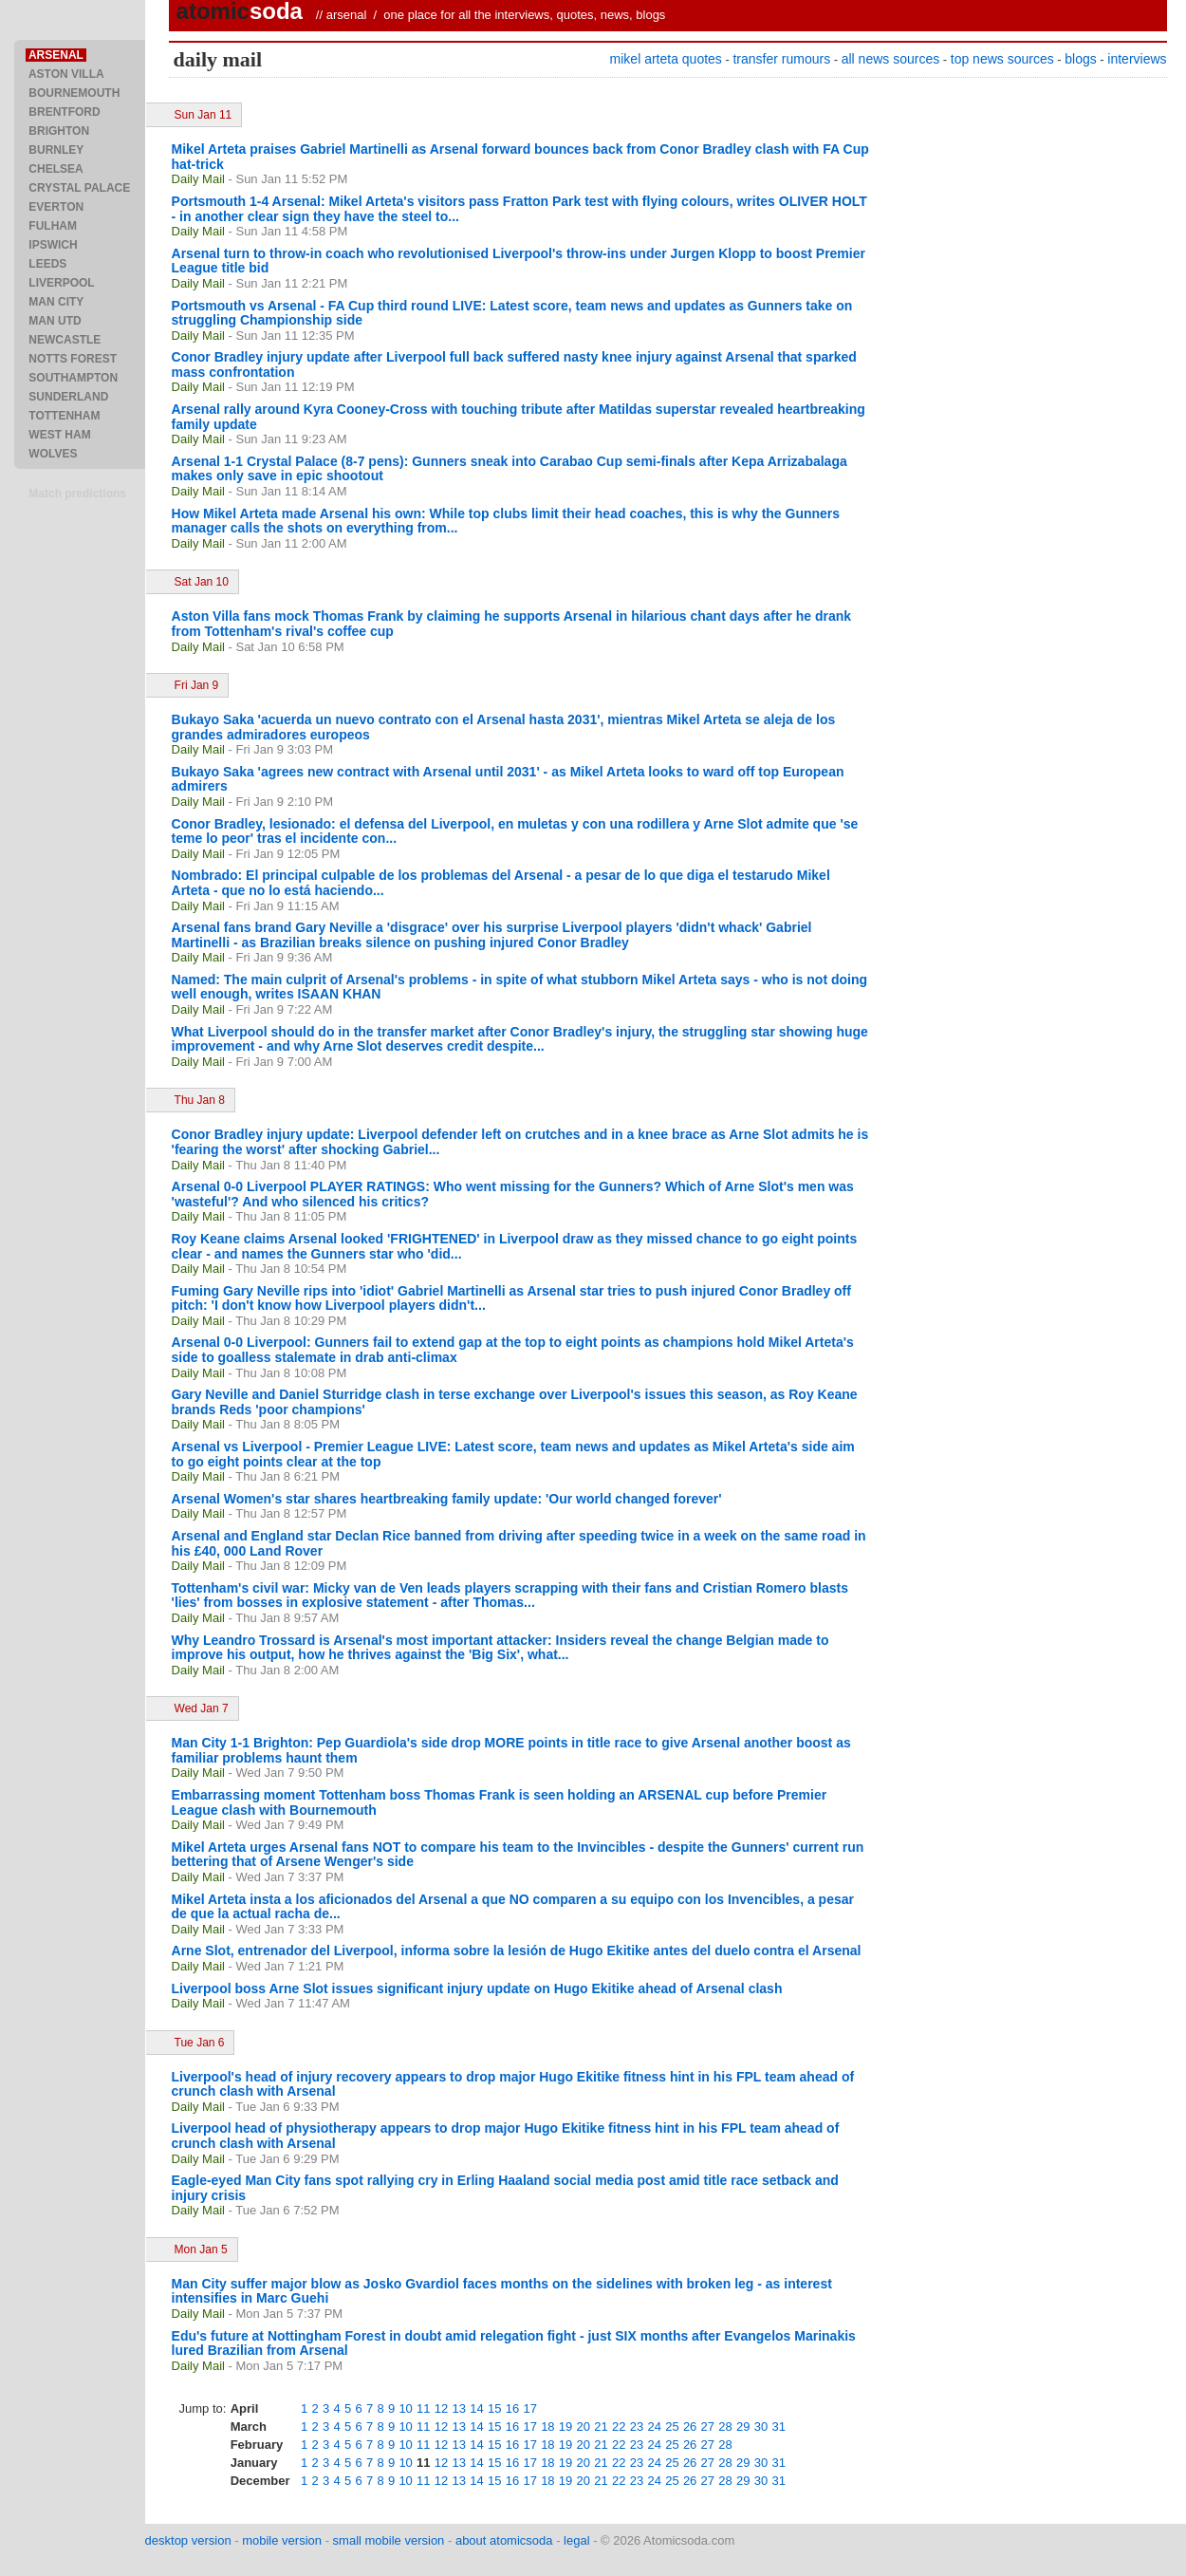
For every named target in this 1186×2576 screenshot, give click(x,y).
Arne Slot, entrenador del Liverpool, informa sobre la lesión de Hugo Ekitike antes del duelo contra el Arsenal (517, 1950)
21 (600, 2426)
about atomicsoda (504, 2540)
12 (441, 2408)
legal (576, 2540)
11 (423, 2408)
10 (405, 2408)
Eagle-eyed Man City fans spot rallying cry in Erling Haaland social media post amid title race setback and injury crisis (505, 2188)
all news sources (891, 58)
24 (653, 2426)
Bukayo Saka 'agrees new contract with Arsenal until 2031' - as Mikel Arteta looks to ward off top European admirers (508, 779)
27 (707, 2426)
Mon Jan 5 (201, 2249)
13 (459, 2408)
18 (547, 2426)
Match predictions (77, 493)
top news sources (1002, 58)
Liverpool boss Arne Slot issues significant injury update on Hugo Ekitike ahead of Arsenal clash (477, 1988)
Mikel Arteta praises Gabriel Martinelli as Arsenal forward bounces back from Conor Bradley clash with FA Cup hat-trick (520, 156)
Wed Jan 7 (202, 1708)
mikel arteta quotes (666, 58)
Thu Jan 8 (200, 1100)
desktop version (188, 2540)
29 (743, 2426)
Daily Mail (198, 179)
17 (529, 2408)
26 (689, 2426)
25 (671, 2426)
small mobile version (389, 2540)
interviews (1136, 58)
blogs (1080, 58)
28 (725, 2426)
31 (778, 2426)
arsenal (346, 15)
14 (476, 2408)
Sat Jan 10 (202, 581)
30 (761, 2426)
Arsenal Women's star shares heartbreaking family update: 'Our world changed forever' (447, 1498)
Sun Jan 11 (203, 114)
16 (512, 2408)
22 (618, 2426)
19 (565, 2426)
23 (636, 2426)
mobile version (282, 2540)
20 (583, 2426)
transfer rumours (781, 58)
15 (494, 2408)
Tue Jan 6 (200, 2042)
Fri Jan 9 (197, 685)
